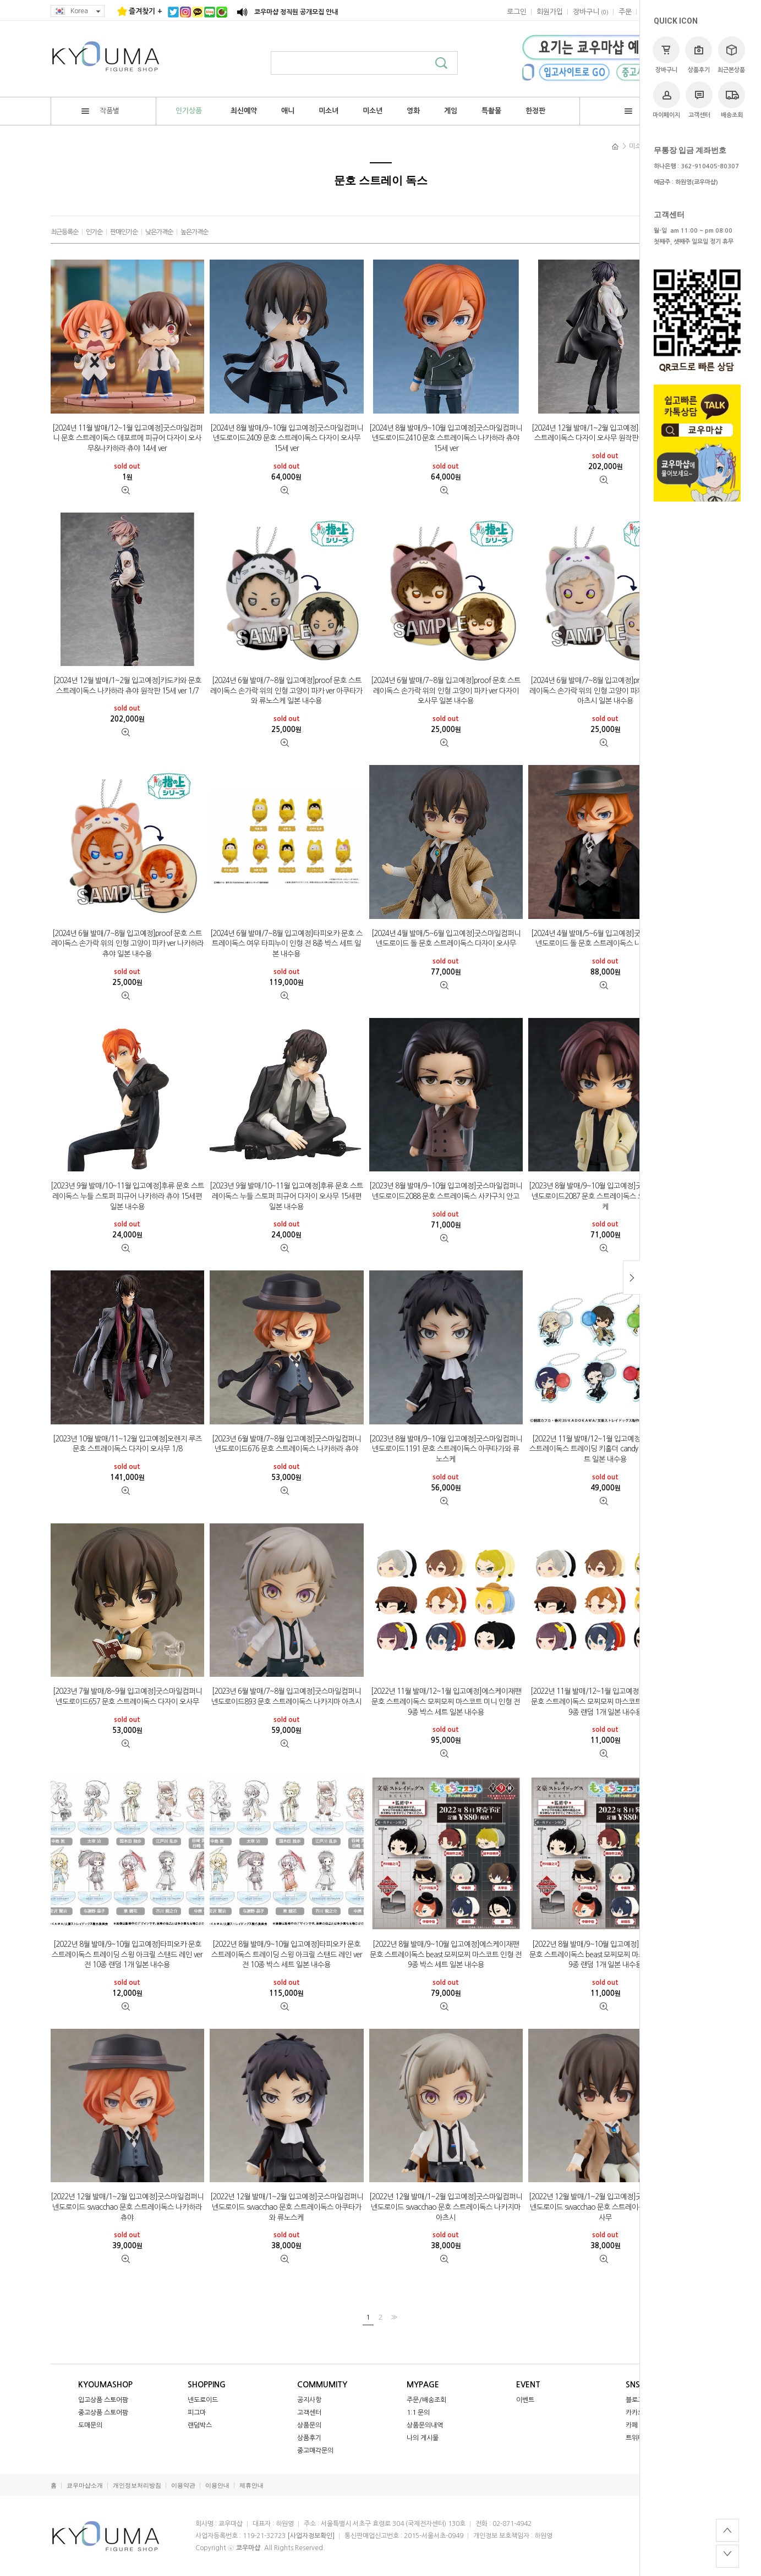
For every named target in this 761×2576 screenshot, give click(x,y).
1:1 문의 (418, 2412)
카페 (632, 2425)
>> (393, 2316)
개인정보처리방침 (137, 2485)
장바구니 (666, 54)
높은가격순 (194, 232)
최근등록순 (64, 232)
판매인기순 (124, 232)
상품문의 (309, 2425)
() (591, 11)
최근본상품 (731, 54)
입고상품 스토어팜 (103, 2400)
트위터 (635, 2438)
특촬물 (491, 110)
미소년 (372, 110)
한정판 (535, 110)
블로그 (635, 2400)
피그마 (197, 2412)
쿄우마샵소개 (85, 2485)
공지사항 (309, 2400)
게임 (450, 110)
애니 (287, 110)
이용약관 (183, 2485)
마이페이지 (666, 99)
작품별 (100, 110)
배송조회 (731, 99)
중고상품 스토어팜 (103, 2412)
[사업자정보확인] (311, 2536)
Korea (77, 11)
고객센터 (699, 99)
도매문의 (90, 2425)
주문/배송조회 (426, 2400)
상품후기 (698, 54)
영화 (413, 110)
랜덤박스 (200, 2425)
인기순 (94, 232)
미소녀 (328, 110)
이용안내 (217, 2485)
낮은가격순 (159, 232)
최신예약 (244, 110)
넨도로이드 (203, 2400)
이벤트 (525, 2400)
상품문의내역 (425, 2425)
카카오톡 (638, 2412)
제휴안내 (251, 2485)
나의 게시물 (423, 2438)
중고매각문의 (315, 2450)
